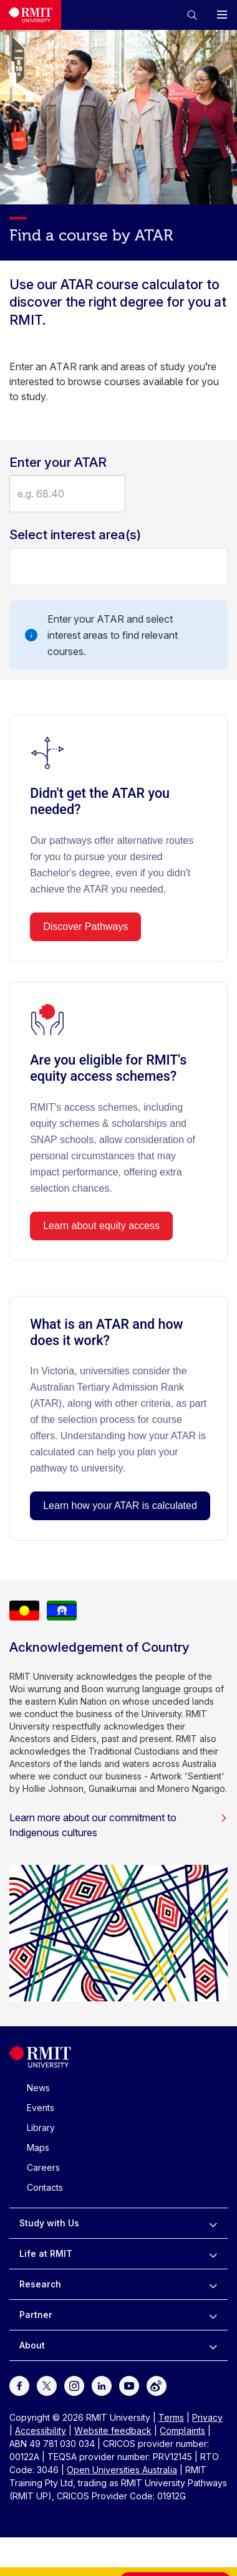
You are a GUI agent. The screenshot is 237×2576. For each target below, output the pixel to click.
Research (40, 2284)
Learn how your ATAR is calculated (120, 1505)
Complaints (182, 2430)
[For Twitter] (47, 2385)
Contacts (45, 2187)
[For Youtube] (129, 2385)
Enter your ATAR (58, 462)
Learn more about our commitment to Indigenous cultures (118, 1825)
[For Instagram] (74, 2385)
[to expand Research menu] (213, 2284)
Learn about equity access (101, 1225)
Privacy (207, 2417)
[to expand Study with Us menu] (213, 2223)
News (38, 2087)
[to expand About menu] (213, 2345)
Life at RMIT (45, 2253)
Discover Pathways (85, 926)
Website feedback (113, 2430)
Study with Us (49, 2223)
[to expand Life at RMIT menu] (213, 2254)
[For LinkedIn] (102, 2385)
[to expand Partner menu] (213, 2315)
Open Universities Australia (122, 2469)
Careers (43, 2167)
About (32, 2345)
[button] (192, 15)
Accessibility (40, 2430)
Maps (38, 2147)
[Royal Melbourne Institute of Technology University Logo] (40, 2064)
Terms (171, 2417)
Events (40, 2107)
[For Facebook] (19, 2385)
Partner (35, 2314)
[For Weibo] (157, 2385)
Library (41, 2127)
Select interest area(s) (75, 534)
